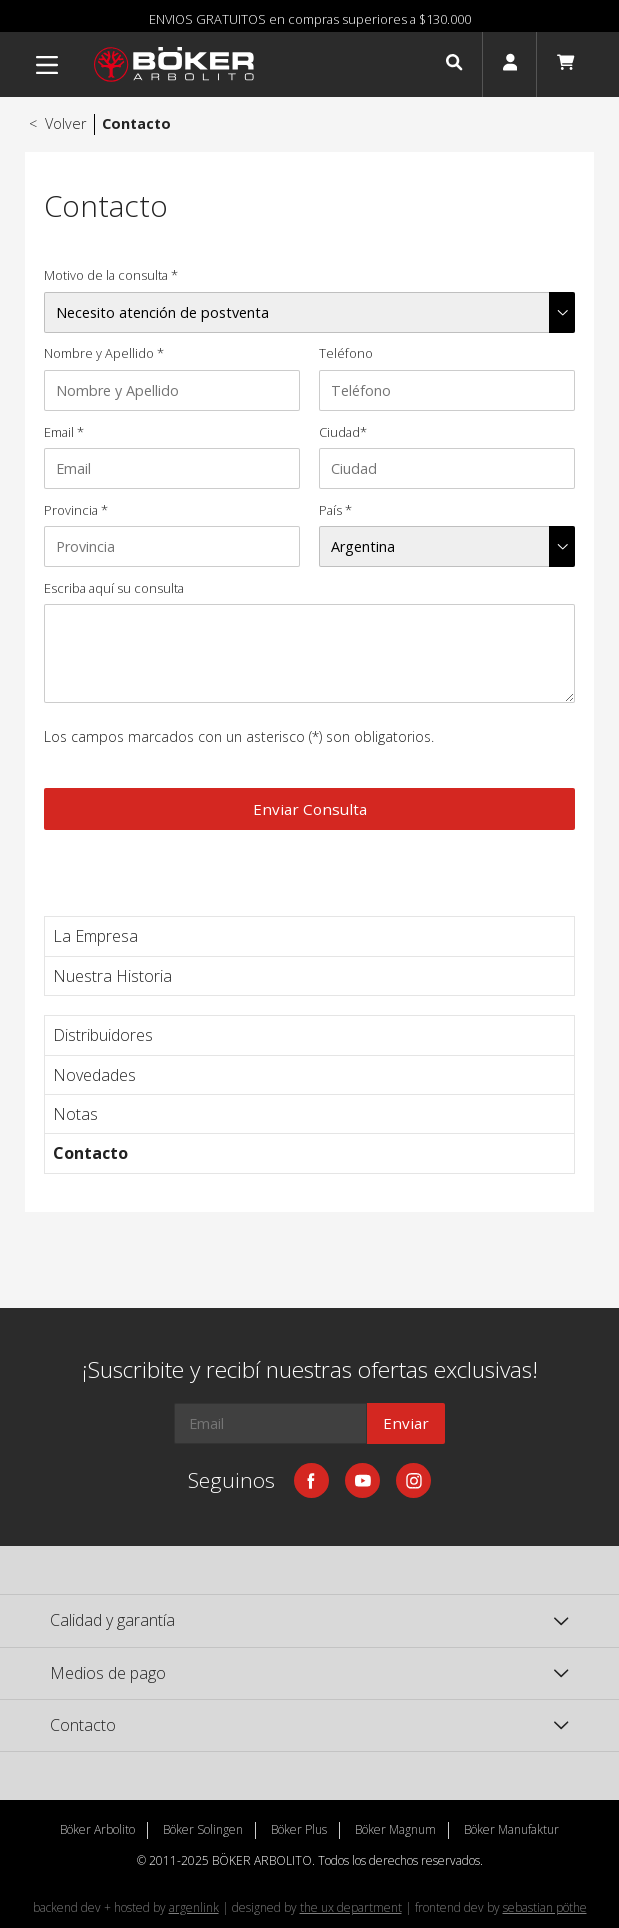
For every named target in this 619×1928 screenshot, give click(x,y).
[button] (454, 65)
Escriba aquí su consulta (114, 588)
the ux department (351, 1907)
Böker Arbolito (97, 1830)
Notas (75, 1114)
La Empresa (95, 936)
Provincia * (76, 510)
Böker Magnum (395, 1830)
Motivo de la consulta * (111, 275)
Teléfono (346, 353)
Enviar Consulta (310, 809)
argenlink (194, 1907)
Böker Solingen (203, 1830)
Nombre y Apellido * (104, 353)
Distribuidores (103, 1035)
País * (335, 510)
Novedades (94, 1075)
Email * (64, 432)
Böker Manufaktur (511, 1830)
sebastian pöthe (545, 1907)
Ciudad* (343, 432)
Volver (56, 123)
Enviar (406, 1423)
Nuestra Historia (112, 976)
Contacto (90, 1153)
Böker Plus (299, 1830)
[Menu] (47, 65)
